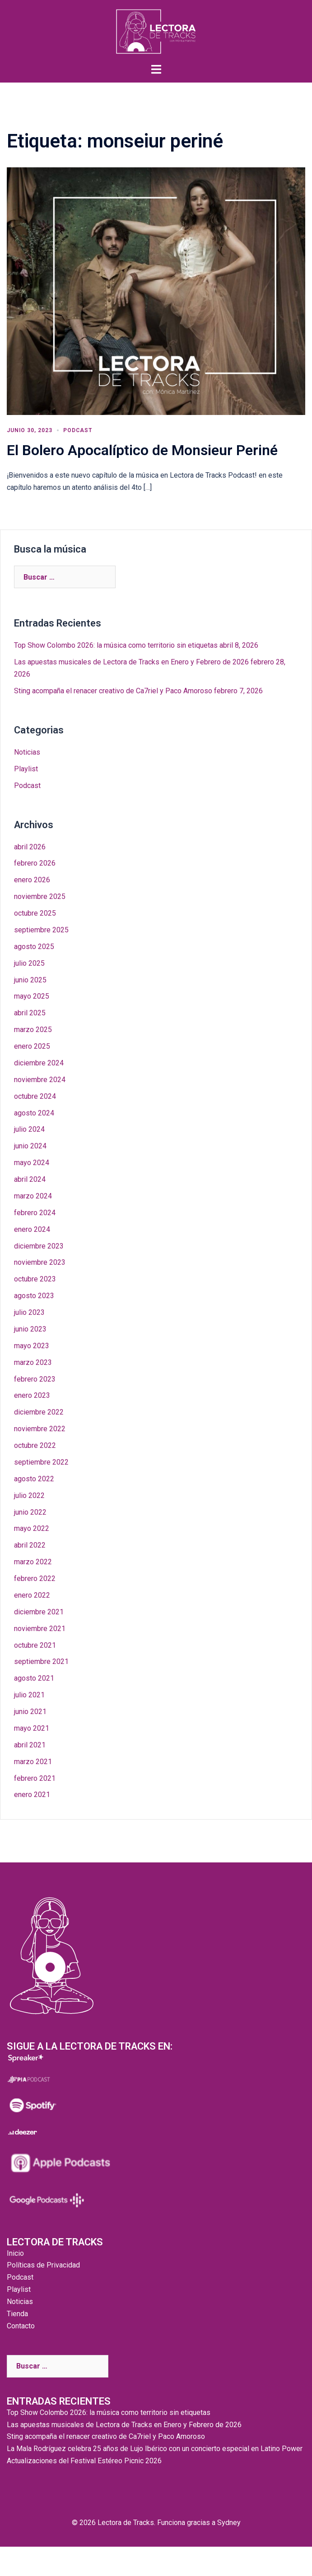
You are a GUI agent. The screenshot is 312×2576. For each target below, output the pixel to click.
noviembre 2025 (39, 896)
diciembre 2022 (39, 1412)
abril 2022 (30, 1545)
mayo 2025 (31, 996)
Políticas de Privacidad (43, 2265)
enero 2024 (32, 1229)
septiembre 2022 (41, 1462)
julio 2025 (29, 963)
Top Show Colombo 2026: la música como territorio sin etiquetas (116, 645)
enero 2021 (32, 1794)
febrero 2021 (35, 1778)
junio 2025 (30, 980)
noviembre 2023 (39, 1262)
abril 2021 (30, 1745)
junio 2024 (30, 1146)
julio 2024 (29, 1129)
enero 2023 (32, 1395)
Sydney (229, 2522)
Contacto (21, 2326)
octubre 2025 (35, 913)
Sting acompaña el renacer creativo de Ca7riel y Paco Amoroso (113, 691)
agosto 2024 (34, 1113)
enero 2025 (32, 1046)
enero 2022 (32, 1595)
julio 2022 (29, 1495)
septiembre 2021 (41, 1661)
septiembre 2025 (41, 930)
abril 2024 (30, 1179)
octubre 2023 (35, 1279)
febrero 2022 (35, 1578)
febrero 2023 (35, 1379)
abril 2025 (30, 1013)
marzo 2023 (33, 1362)
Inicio (15, 2253)
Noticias (27, 752)
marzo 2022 (33, 1562)
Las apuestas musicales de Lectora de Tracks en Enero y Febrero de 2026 (131, 662)
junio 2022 (30, 1512)
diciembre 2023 (39, 1246)
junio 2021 (30, 1711)
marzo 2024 (33, 1196)
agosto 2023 (34, 1295)
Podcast (77, 430)
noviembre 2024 (39, 1079)
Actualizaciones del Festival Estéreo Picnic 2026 (84, 2460)
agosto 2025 (34, 946)
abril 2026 (30, 847)
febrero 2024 (35, 1212)
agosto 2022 (34, 1479)
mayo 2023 (31, 1345)
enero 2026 (32, 880)
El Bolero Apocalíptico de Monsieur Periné (142, 450)
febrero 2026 (35, 863)
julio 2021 (29, 1695)
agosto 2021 (34, 1678)
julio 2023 (29, 1312)
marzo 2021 (33, 1761)
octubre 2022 (35, 1445)
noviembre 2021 (39, 1628)
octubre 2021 (35, 1645)
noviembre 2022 (39, 1428)
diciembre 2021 (39, 1612)
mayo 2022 (31, 1528)
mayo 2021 (31, 1728)
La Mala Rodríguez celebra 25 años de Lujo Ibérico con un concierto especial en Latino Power (155, 2448)
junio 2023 (30, 1329)
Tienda (17, 2313)
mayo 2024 (31, 1162)
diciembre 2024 (39, 1063)
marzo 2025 (33, 1029)
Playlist (26, 769)
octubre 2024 (35, 1096)
